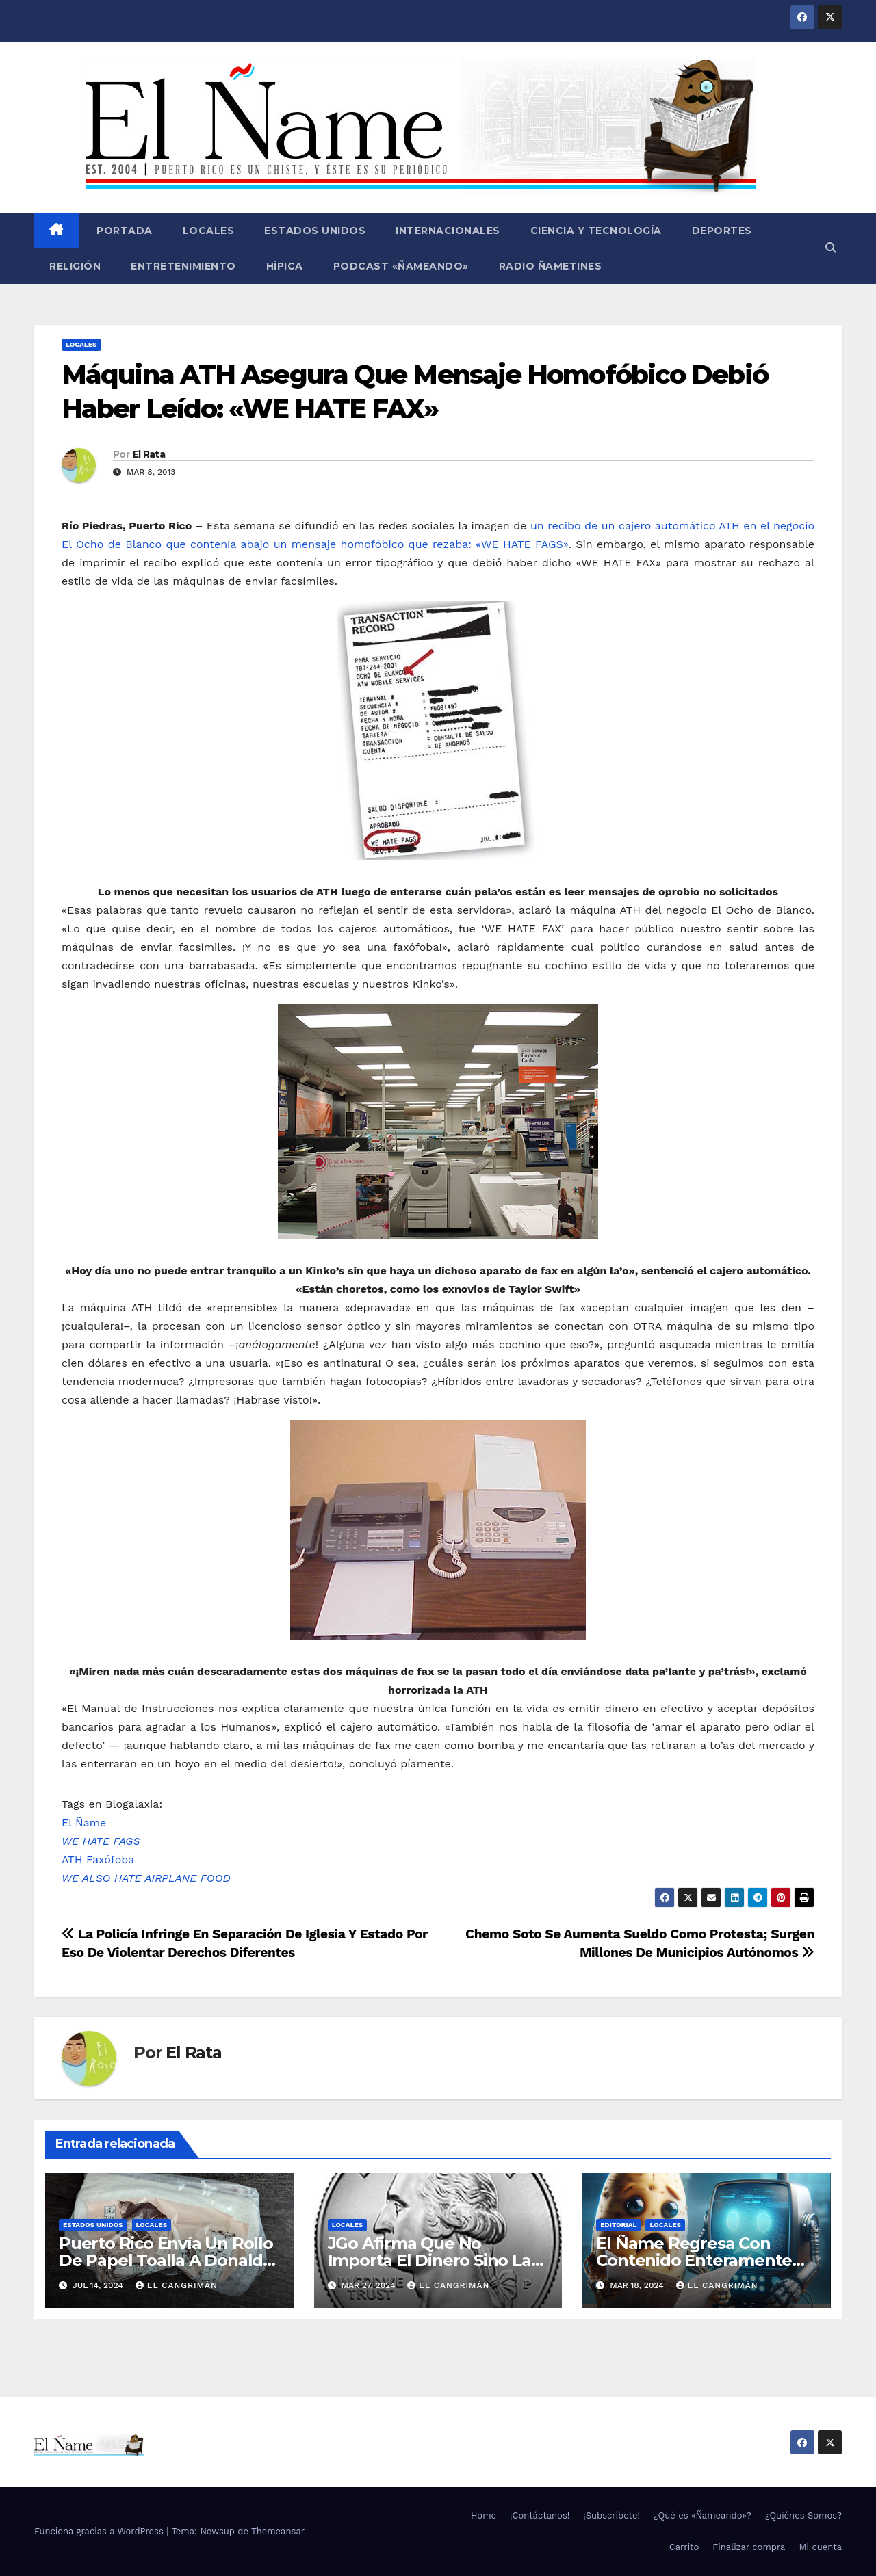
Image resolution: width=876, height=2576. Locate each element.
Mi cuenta (820, 2547)
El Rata (149, 454)
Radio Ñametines (550, 266)
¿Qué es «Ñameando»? (702, 2515)
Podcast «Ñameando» (401, 266)
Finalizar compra (748, 2547)
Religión (75, 266)
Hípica (284, 266)
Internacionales (448, 230)
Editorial (618, 2225)
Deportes (722, 230)
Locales (209, 230)
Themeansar (278, 2531)
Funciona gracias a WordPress (100, 2531)
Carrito (684, 2547)
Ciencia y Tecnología (596, 230)
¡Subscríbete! (611, 2515)
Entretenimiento (183, 266)
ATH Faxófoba (98, 1859)
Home (483, 2515)
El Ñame (84, 1822)
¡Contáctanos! (539, 2515)
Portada (123, 230)
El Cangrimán (177, 2285)
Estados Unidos (314, 230)
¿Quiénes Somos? (803, 2515)
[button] (830, 247)
